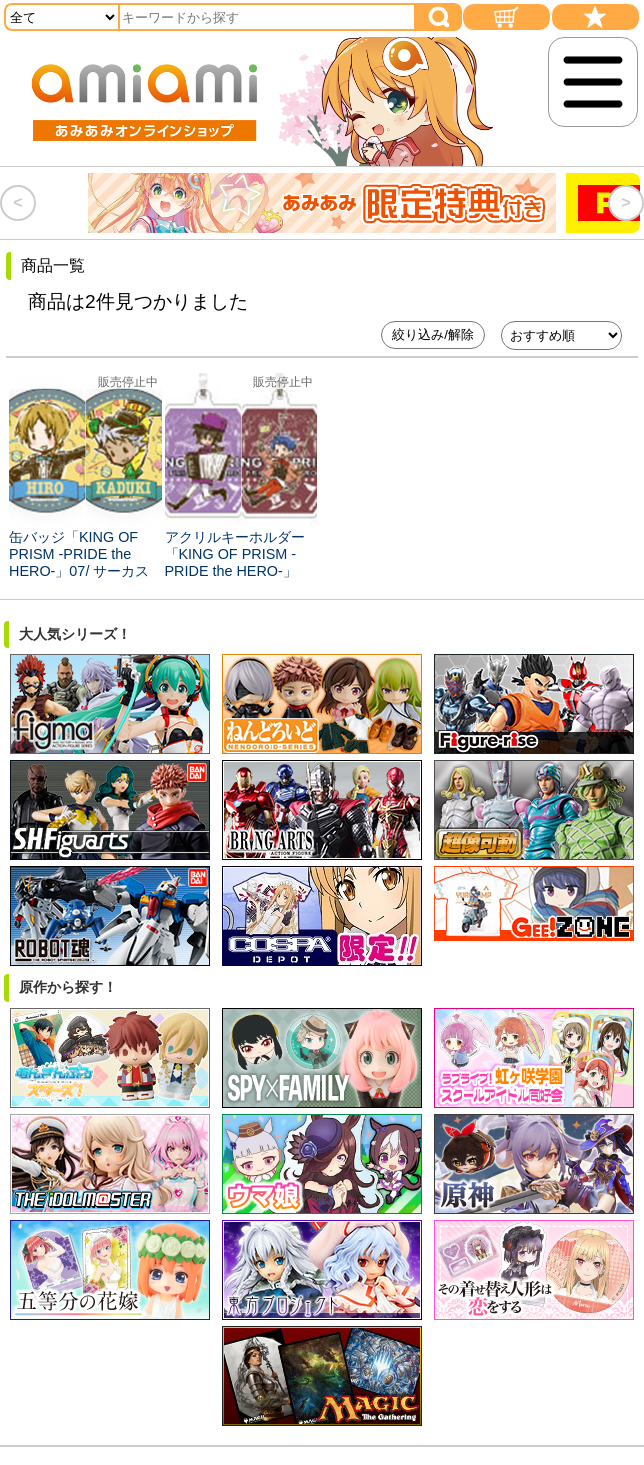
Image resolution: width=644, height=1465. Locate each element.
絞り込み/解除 (433, 334)
